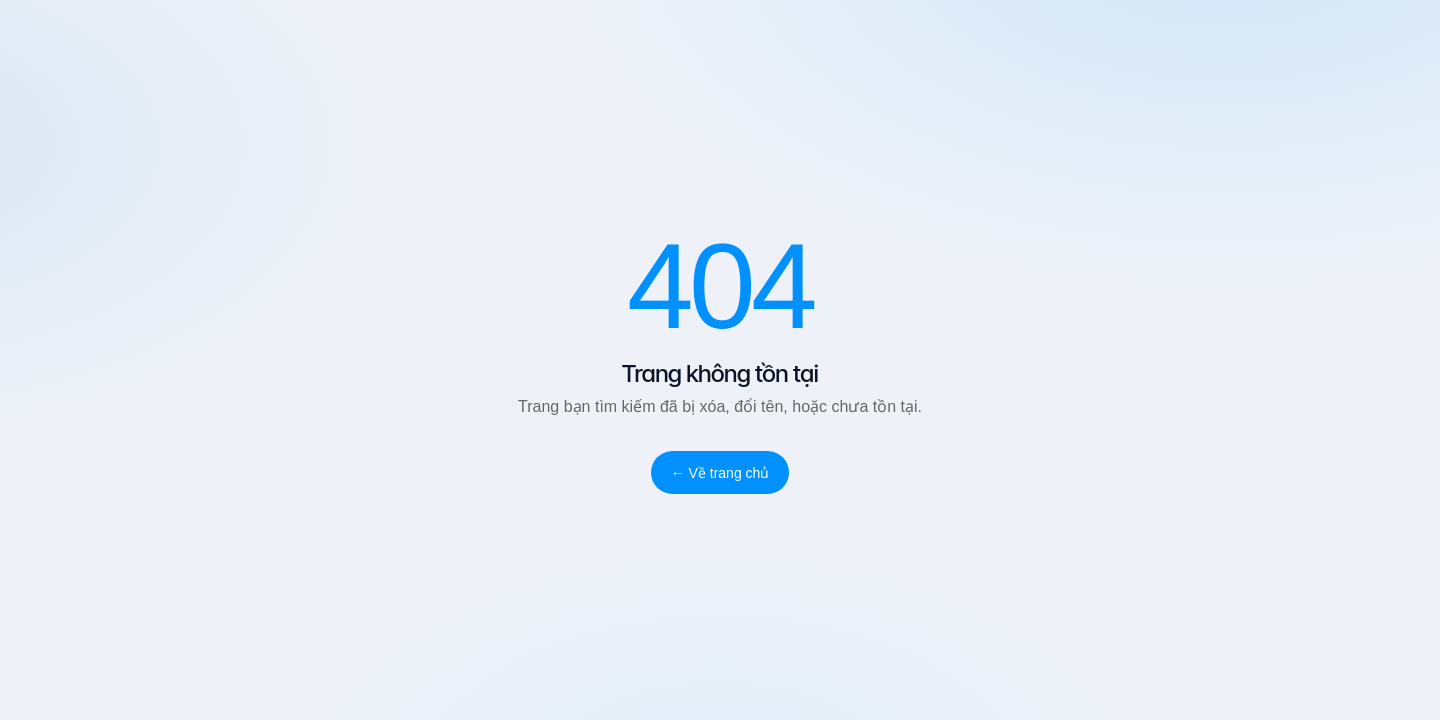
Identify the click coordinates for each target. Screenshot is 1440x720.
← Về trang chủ (720, 473)
